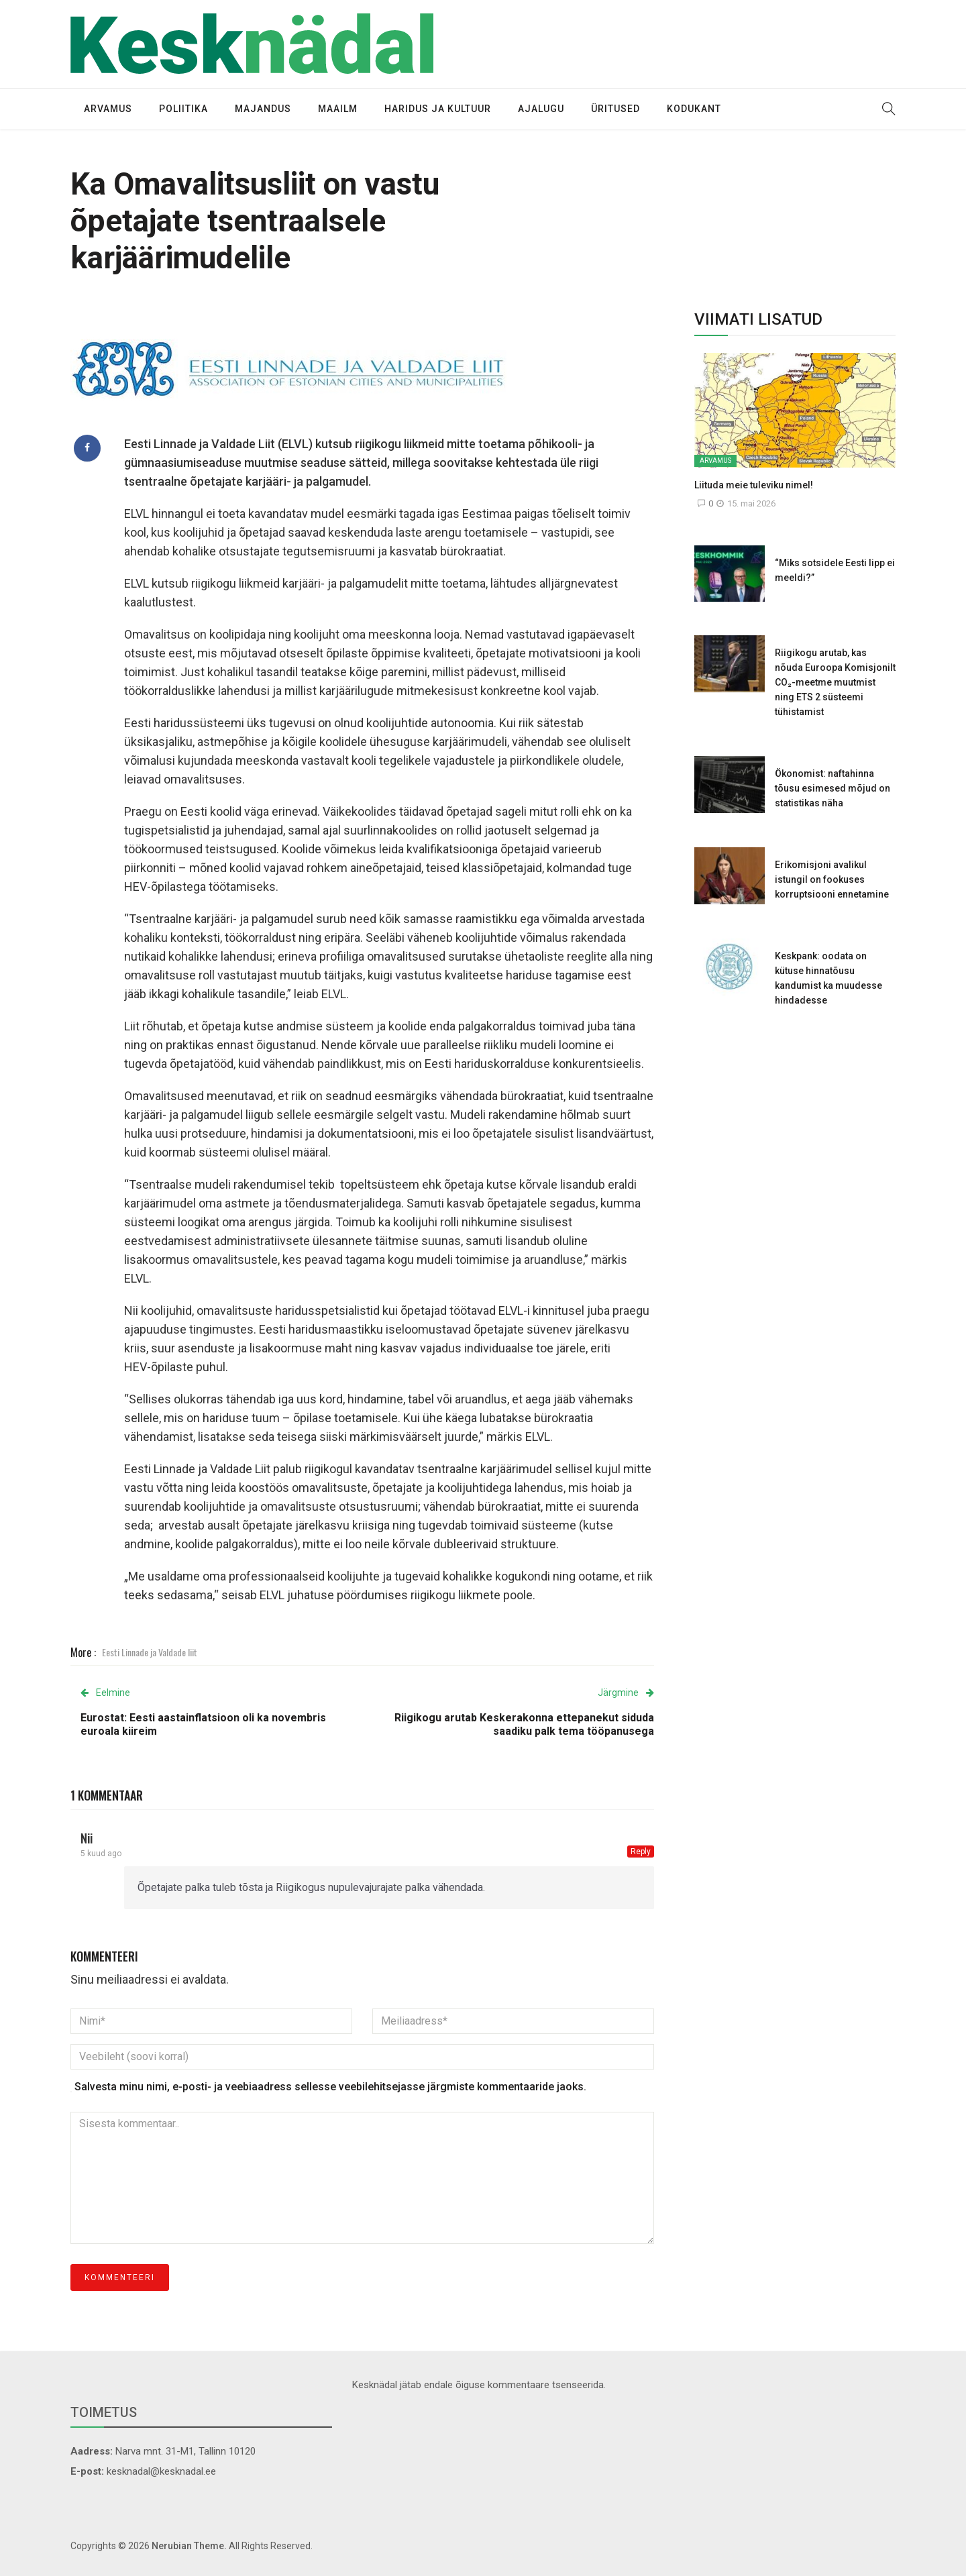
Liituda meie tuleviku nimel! (753, 485)
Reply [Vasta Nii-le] (641, 1851)
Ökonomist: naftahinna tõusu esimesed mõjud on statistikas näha (832, 788)
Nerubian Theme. (189, 2545)
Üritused (615, 108)
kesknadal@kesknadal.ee (161, 2471)
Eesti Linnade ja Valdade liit (149, 1652)
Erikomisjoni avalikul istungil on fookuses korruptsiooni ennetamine (832, 879)
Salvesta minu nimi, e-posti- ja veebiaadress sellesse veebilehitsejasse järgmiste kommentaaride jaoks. (330, 2086)
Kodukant (694, 108)
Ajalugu (541, 108)
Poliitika (183, 108)
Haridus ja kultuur (437, 108)
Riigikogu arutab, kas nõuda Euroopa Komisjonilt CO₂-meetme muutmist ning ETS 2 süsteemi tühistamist (835, 682)
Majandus (263, 108)
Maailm (338, 108)
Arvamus (108, 108)
